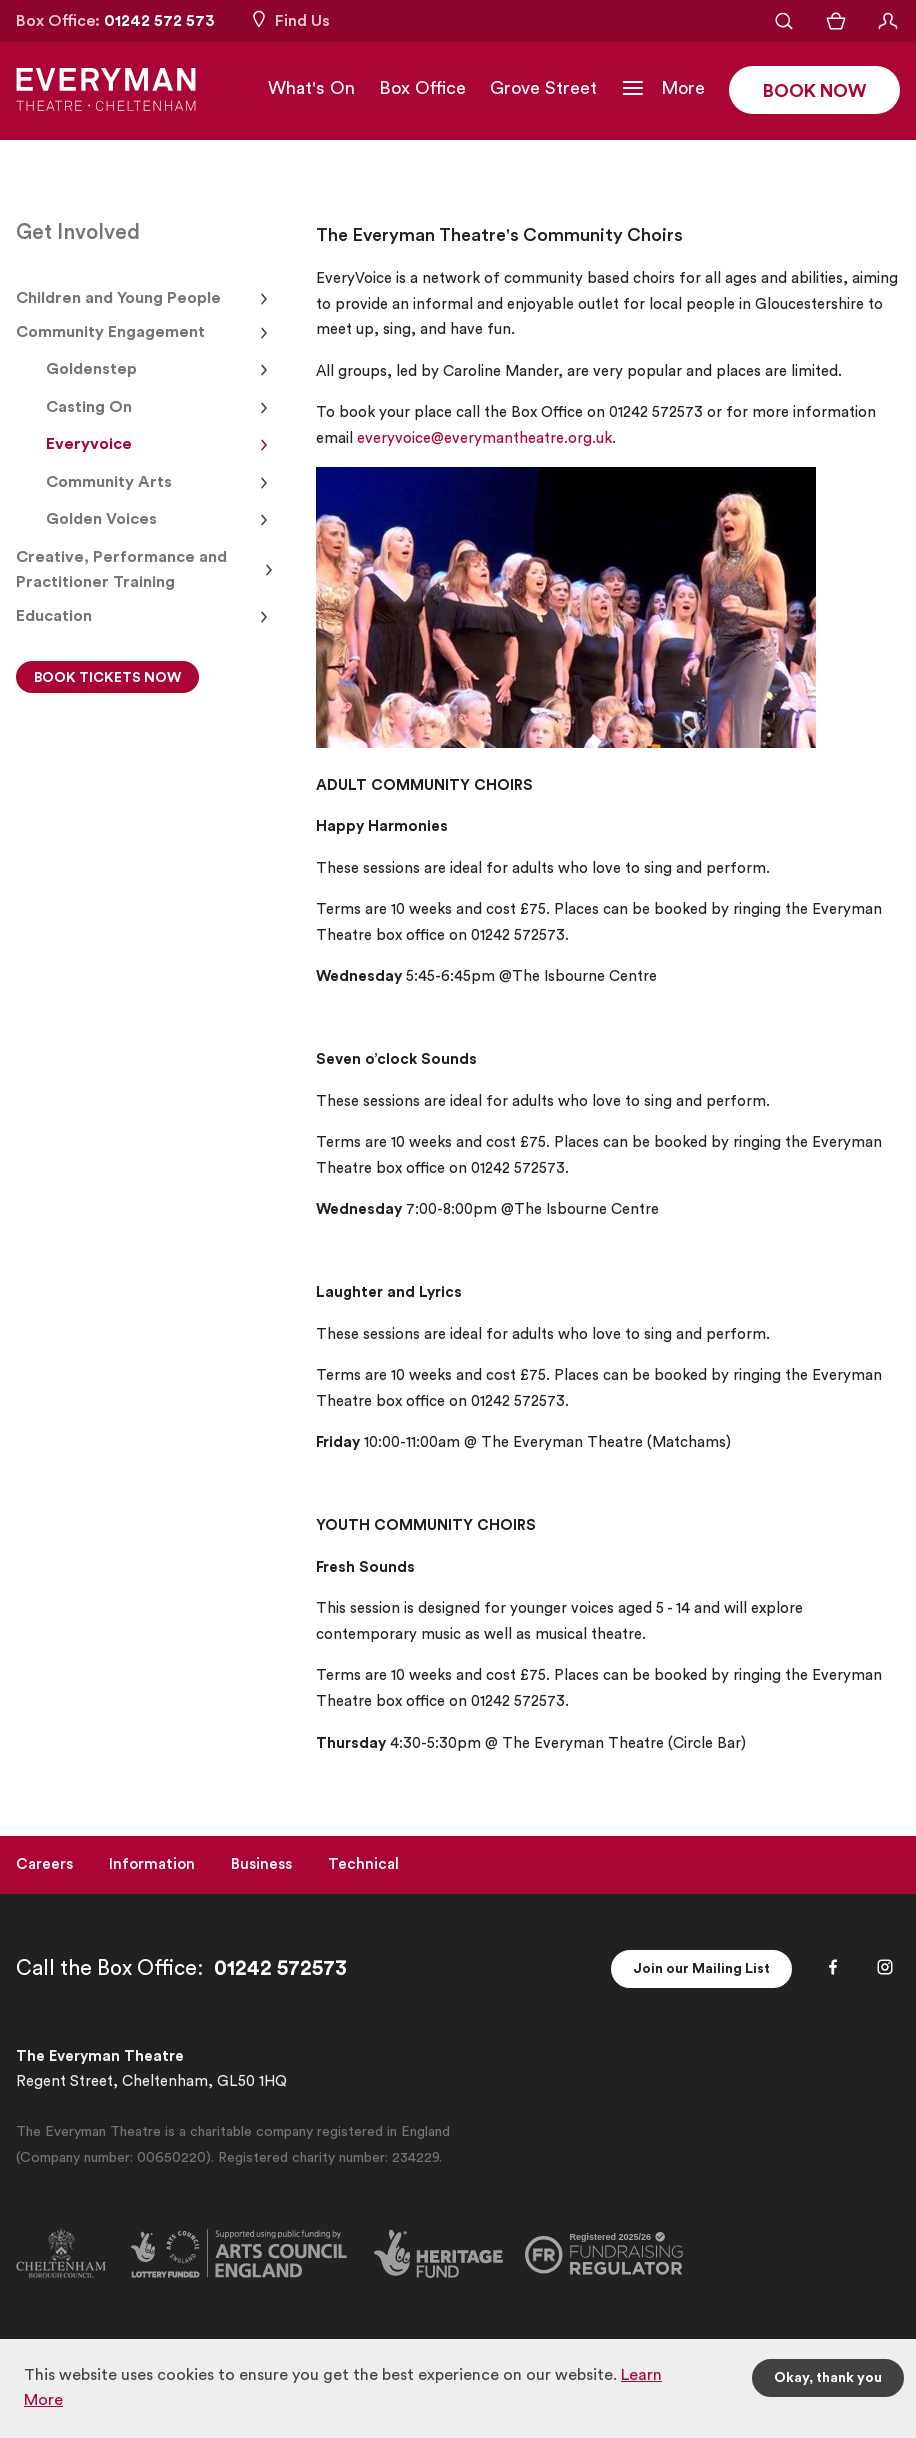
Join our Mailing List (701, 1969)
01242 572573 (280, 1968)
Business (261, 1864)
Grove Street (543, 88)
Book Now (814, 91)
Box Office (422, 88)
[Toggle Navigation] (663, 88)
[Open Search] (784, 21)
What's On (311, 88)
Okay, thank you (828, 2378)
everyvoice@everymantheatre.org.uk (484, 438)
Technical (363, 1864)
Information (152, 1864)
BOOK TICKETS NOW (107, 678)
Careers (44, 1864)
